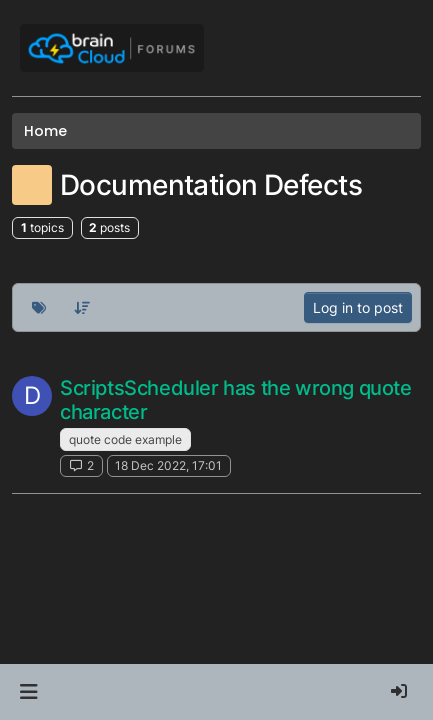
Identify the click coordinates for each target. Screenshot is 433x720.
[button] (28, 692)
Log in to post (358, 307)
